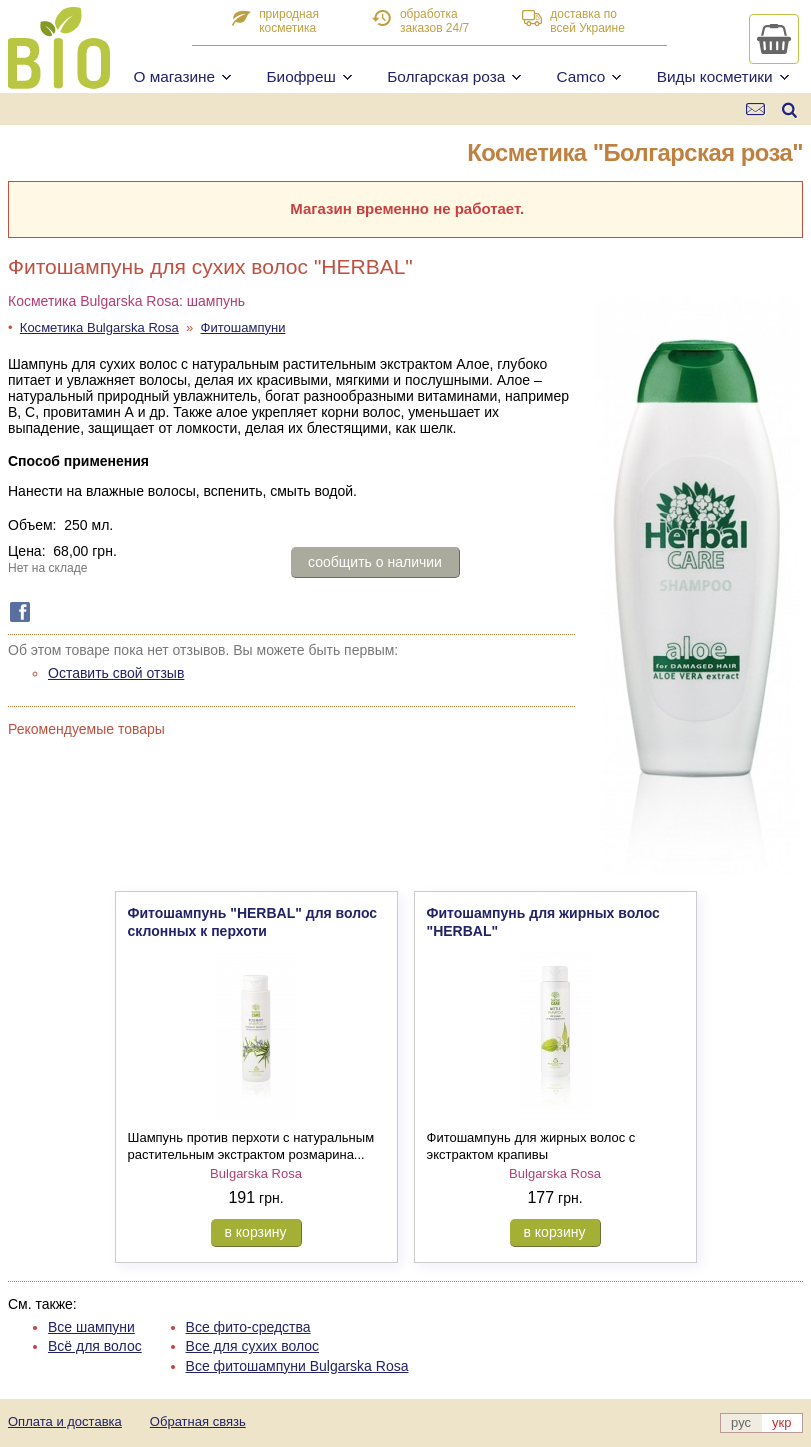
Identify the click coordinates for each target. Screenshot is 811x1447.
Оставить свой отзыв (116, 673)
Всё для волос (95, 1346)
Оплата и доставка (65, 1421)
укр (781, 1422)
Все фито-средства (248, 1327)
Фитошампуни (243, 327)
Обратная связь (198, 1421)
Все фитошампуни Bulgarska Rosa (297, 1366)
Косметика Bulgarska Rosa (99, 327)
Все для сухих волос (252, 1346)
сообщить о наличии (375, 562)
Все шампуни (91, 1327)
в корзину (256, 1232)
